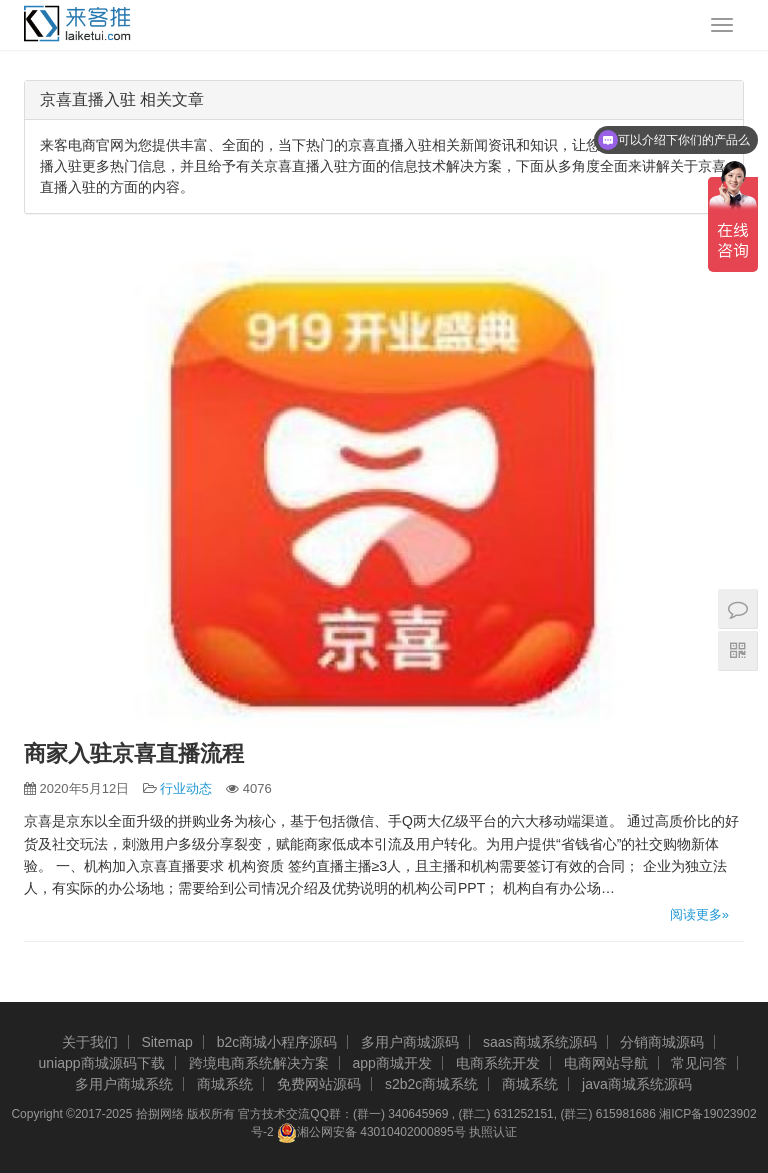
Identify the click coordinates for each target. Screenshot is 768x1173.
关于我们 (90, 1042)
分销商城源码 (662, 1042)
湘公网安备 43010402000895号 (371, 1133)
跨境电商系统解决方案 (259, 1063)
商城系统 (225, 1084)
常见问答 (699, 1063)
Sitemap (166, 1042)
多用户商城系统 (124, 1084)
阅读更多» (699, 914)
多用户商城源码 (410, 1042)
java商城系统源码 (637, 1084)
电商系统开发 (498, 1063)
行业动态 (186, 788)
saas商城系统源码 (540, 1042)
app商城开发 (391, 1063)
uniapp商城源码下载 (102, 1063)
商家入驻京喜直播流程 (134, 753)
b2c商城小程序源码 (277, 1042)
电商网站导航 (606, 1063)
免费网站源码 (319, 1084)
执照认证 (493, 1132)
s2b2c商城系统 (431, 1084)
